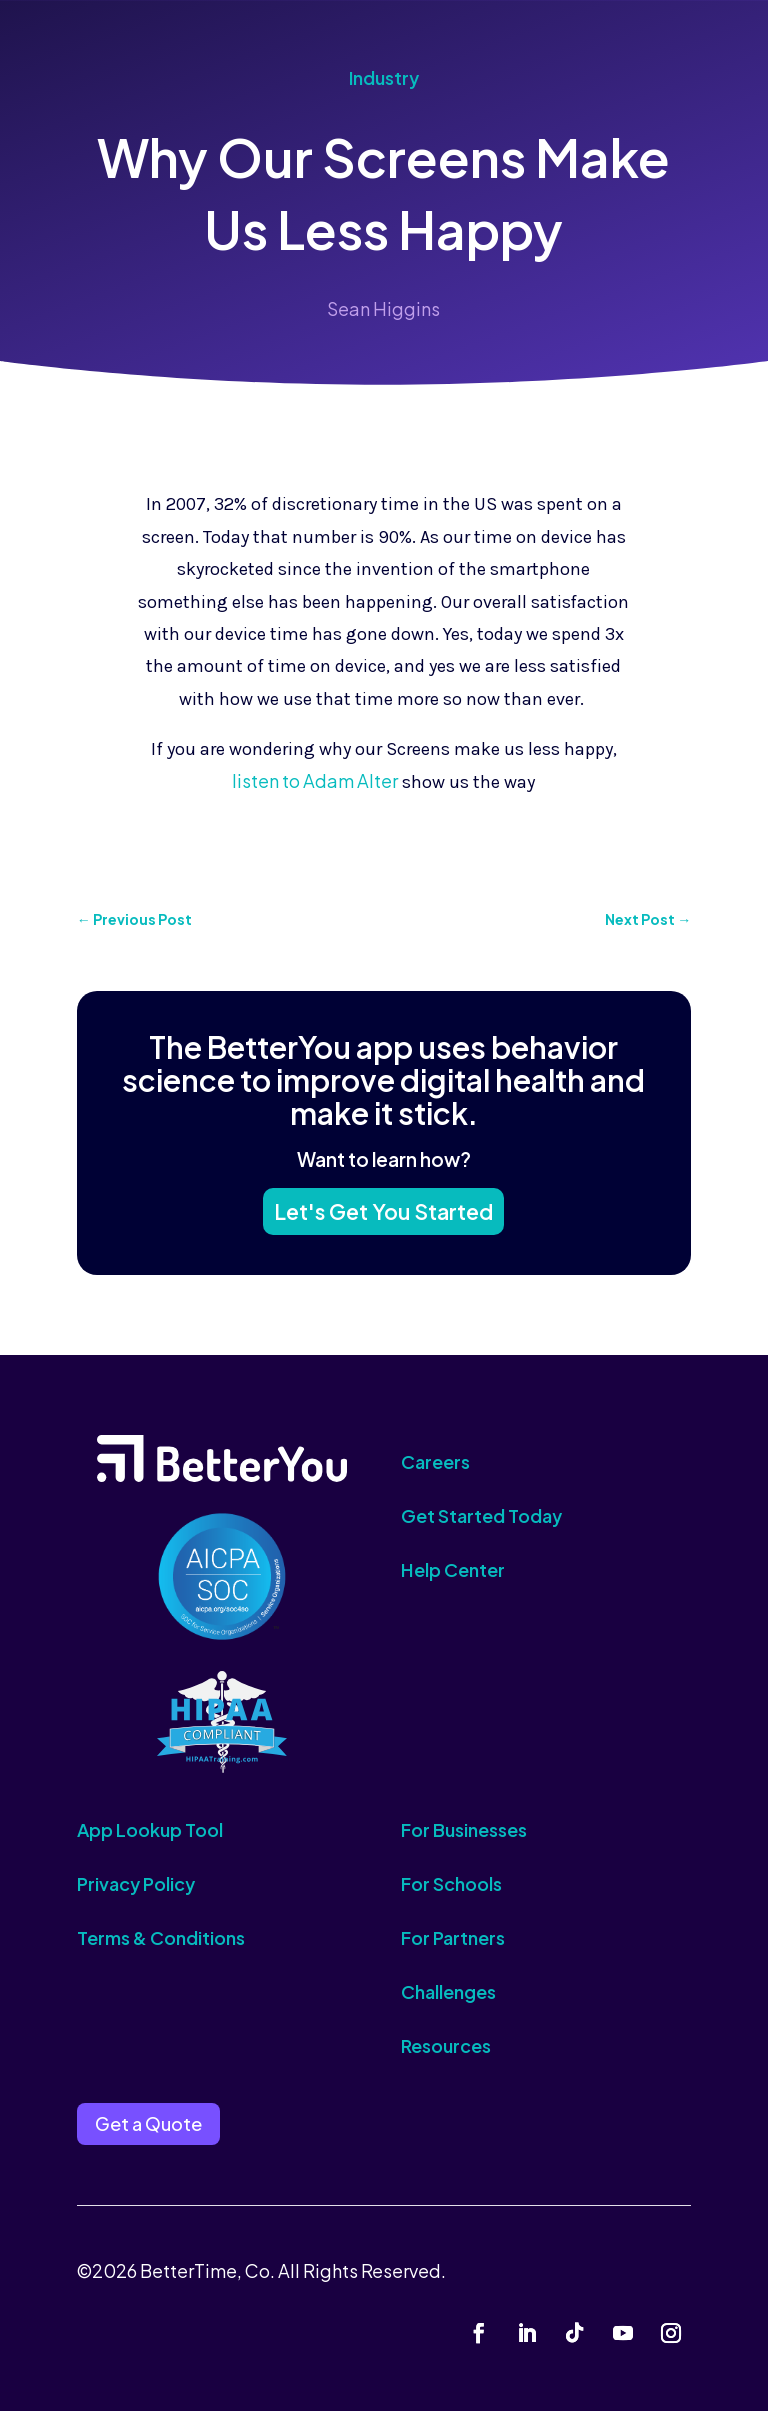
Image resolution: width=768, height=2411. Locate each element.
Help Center (453, 1569)
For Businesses (464, 1829)
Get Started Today (481, 1515)
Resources (446, 2045)
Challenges (448, 1991)
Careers (435, 1461)
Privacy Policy (136, 1883)
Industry (384, 77)
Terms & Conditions (161, 1937)
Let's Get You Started (383, 1209)
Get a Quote (148, 2123)
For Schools (451, 1883)
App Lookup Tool (150, 1829)
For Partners (453, 1937)
